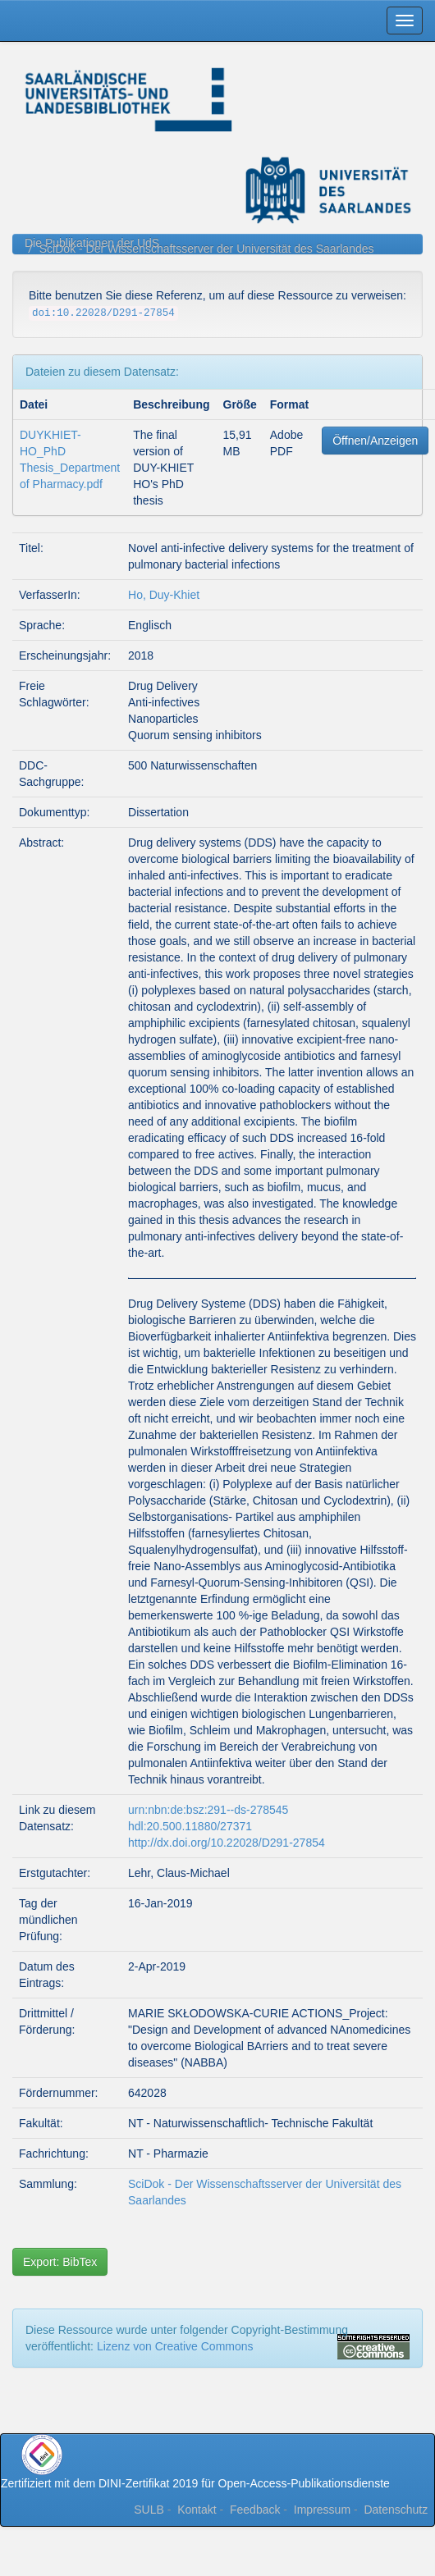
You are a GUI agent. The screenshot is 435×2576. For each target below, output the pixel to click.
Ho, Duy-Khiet (163, 594)
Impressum (322, 2509)
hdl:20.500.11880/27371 (190, 1826)
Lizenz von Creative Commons (175, 2346)
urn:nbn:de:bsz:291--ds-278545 (208, 1809)
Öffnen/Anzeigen (375, 440)
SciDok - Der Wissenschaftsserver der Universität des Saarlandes (206, 248)
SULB (149, 2509)
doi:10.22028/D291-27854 (103, 313)
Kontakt (196, 2509)
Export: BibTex (60, 2261)
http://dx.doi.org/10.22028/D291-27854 (226, 1842)
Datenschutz (396, 2509)
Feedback (255, 2509)
